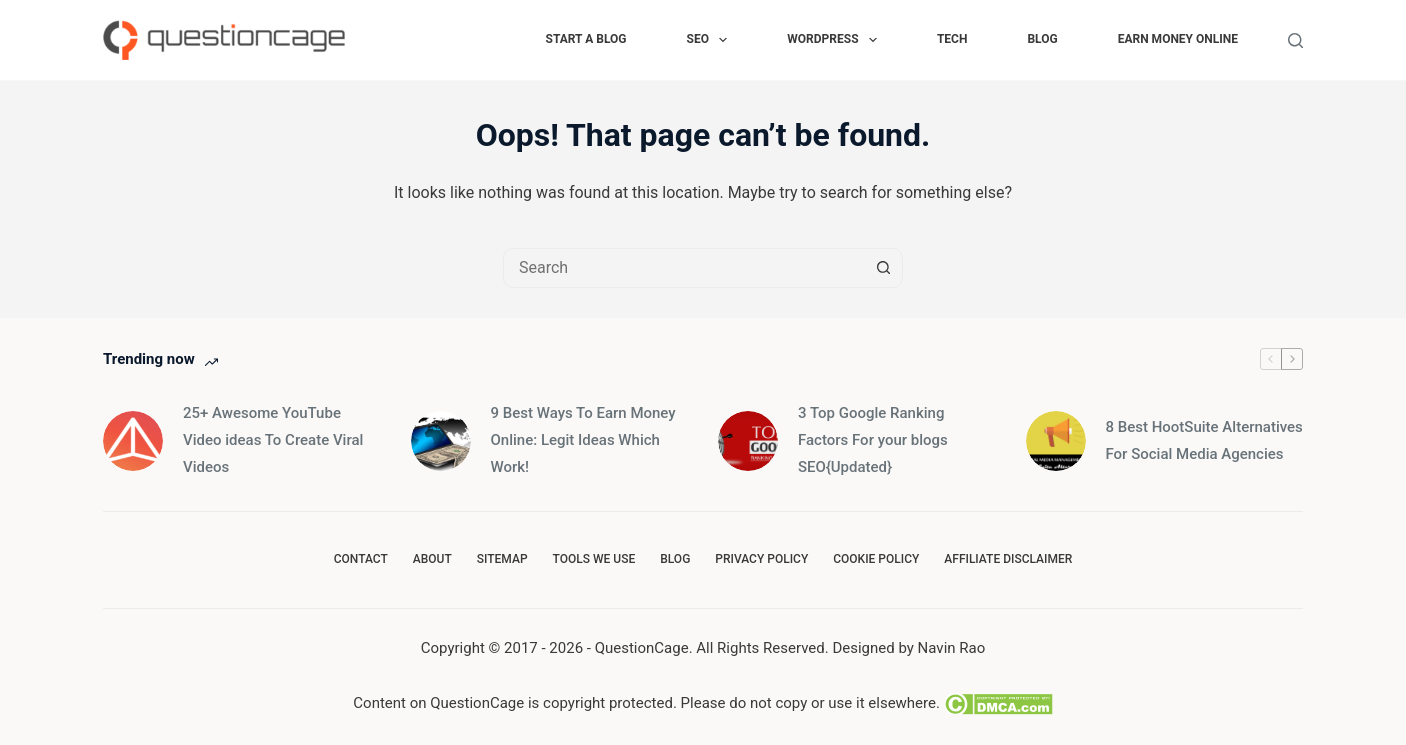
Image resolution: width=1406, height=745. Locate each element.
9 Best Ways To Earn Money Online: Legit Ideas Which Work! (583, 440)
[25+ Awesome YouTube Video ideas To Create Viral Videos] (133, 441)
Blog (1042, 39)
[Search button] (883, 268)
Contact (361, 559)
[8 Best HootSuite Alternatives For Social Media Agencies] (1056, 441)
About (432, 559)
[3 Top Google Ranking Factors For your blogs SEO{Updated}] (748, 441)
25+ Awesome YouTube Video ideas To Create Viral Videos (273, 440)
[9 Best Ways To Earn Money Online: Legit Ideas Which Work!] (441, 441)
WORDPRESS (836, 40)
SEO (711, 40)
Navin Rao (952, 648)
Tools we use (594, 559)
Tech (952, 39)
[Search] (1295, 40)
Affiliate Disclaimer (1008, 559)
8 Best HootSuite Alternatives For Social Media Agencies (1204, 440)
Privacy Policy (761, 559)
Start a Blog (586, 39)
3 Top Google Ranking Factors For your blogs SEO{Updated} (873, 440)
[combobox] (684, 268)
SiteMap (502, 559)
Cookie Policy (876, 559)
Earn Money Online (1178, 39)
